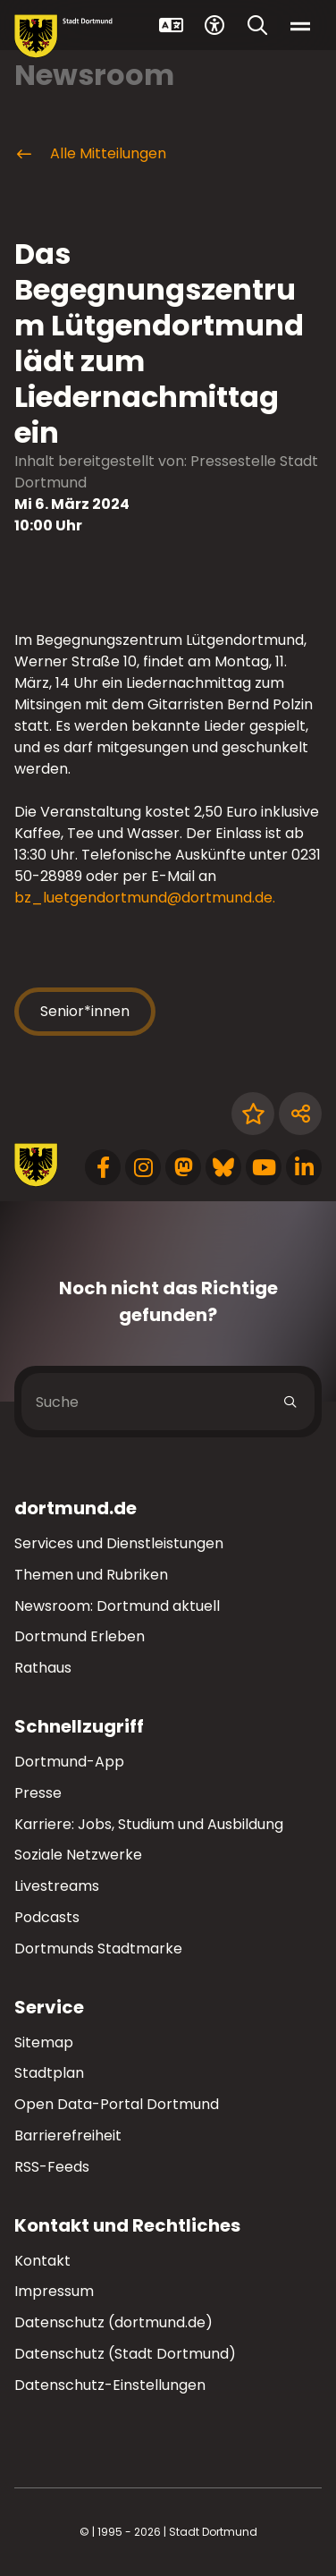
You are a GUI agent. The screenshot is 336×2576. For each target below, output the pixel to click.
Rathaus (42, 1667)
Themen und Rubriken (91, 1574)
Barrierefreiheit (68, 2135)
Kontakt (42, 2260)
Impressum (54, 2291)
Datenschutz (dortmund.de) (113, 2322)
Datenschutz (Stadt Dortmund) (125, 2353)
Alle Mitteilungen (90, 154)
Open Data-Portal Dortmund (116, 2104)
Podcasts (47, 1917)
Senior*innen (85, 1011)
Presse (38, 1793)
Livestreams (56, 1886)
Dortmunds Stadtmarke (98, 1948)
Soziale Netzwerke (78, 1854)
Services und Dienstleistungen (118, 1543)
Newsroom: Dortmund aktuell (117, 1606)
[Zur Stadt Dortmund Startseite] (63, 36)
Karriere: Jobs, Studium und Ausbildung (148, 1824)
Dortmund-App (69, 1761)
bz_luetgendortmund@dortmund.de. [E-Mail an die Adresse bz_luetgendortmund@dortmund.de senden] (144, 897)
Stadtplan (49, 2073)
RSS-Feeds (51, 2167)
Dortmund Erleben (79, 1636)
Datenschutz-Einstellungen (110, 2385)
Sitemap (43, 2042)
